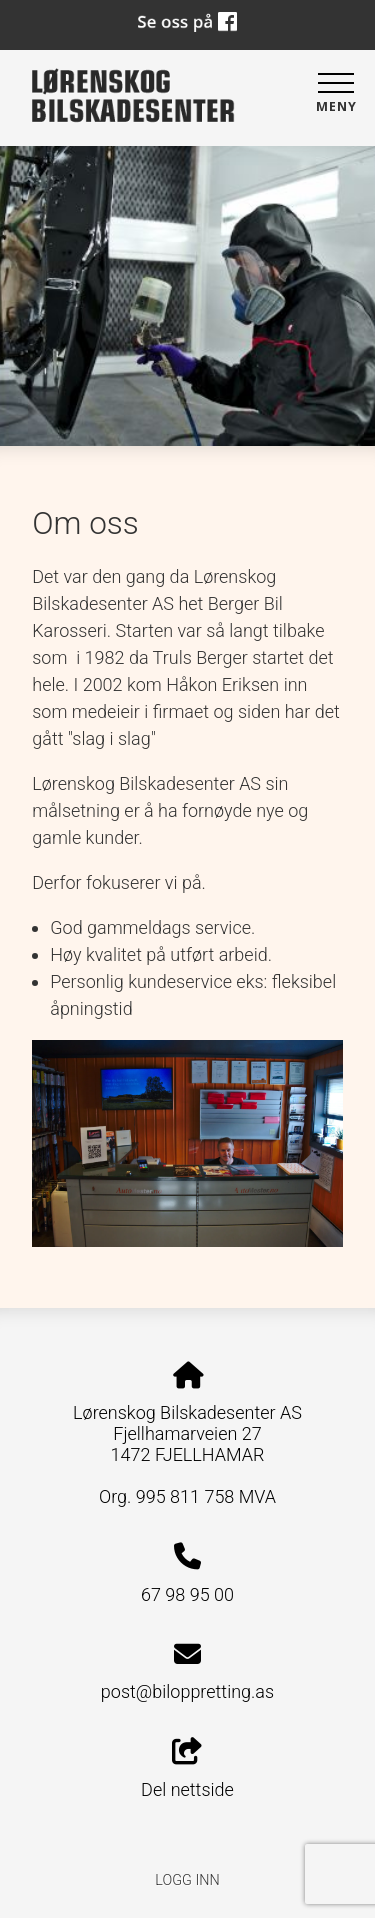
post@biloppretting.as (187, 1691)
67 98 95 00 (187, 1594)
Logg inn (187, 1880)
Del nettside (187, 1769)
